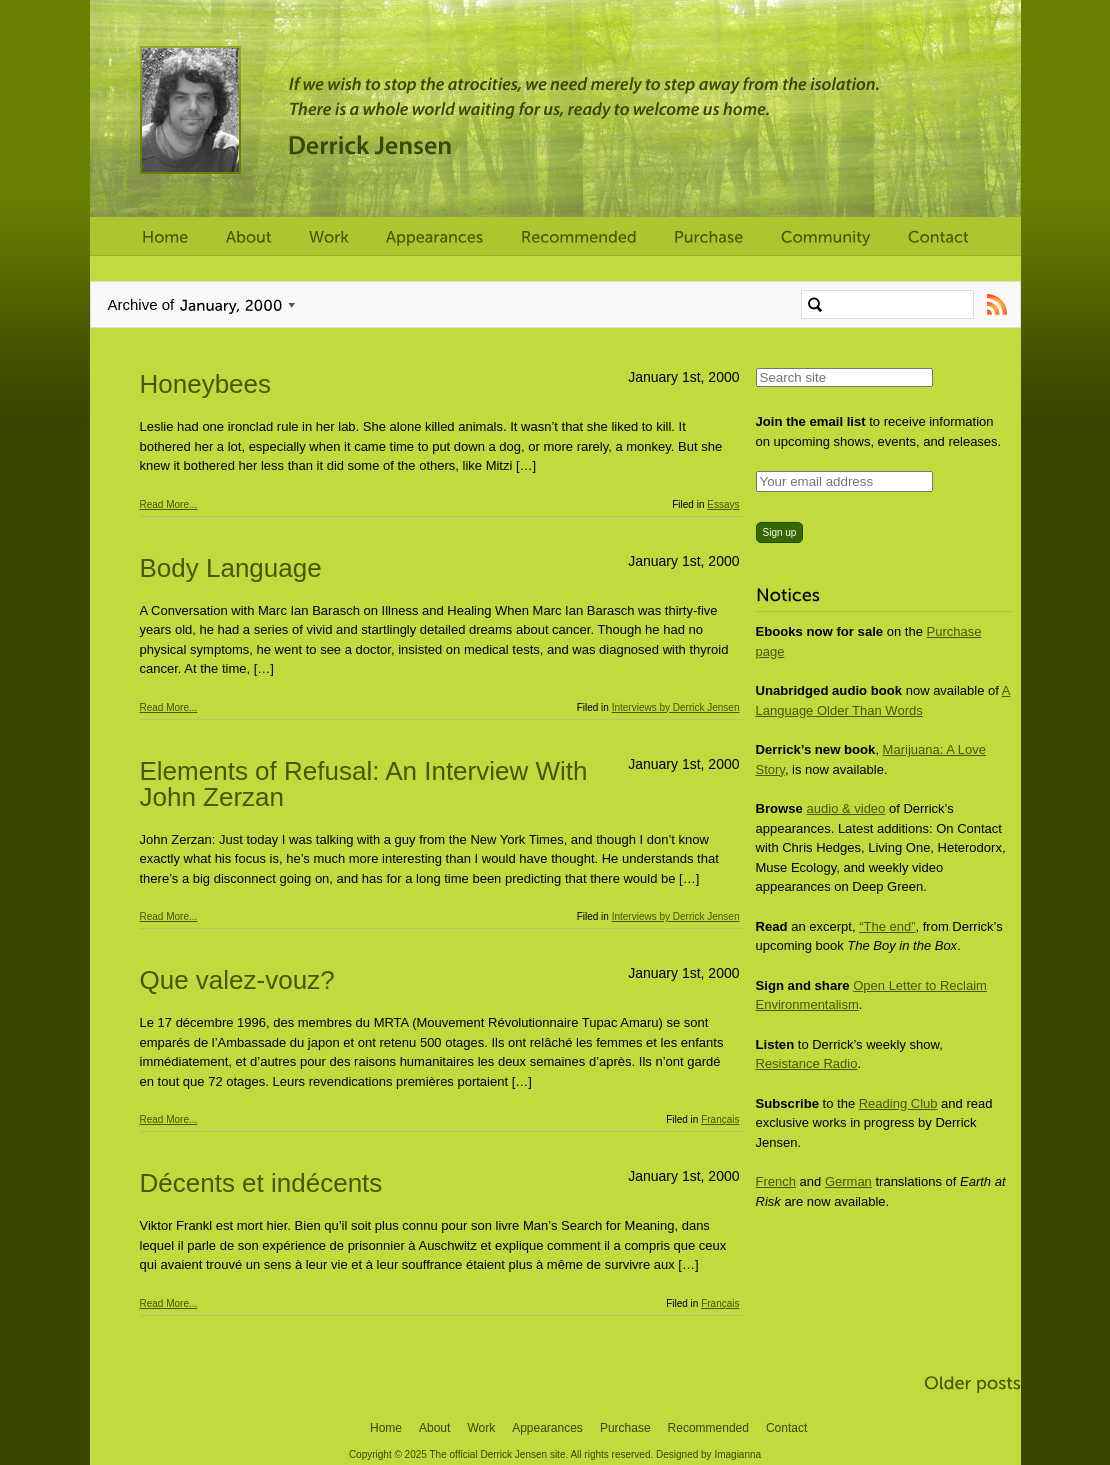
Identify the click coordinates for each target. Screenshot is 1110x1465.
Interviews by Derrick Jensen (676, 707)
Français (720, 1119)
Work (481, 1428)
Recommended (708, 1428)
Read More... (169, 504)
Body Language (231, 568)
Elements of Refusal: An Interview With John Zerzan (364, 784)
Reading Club (898, 1103)
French (776, 1181)
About (434, 1428)
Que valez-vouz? (237, 980)
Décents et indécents (261, 1183)
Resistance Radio (807, 1063)
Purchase (625, 1428)
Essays (723, 504)
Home (386, 1428)
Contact (786, 1428)
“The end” (887, 926)
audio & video (846, 808)
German (848, 1181)
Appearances (547, 1428)
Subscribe (997, 304)
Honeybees (206, 384)
